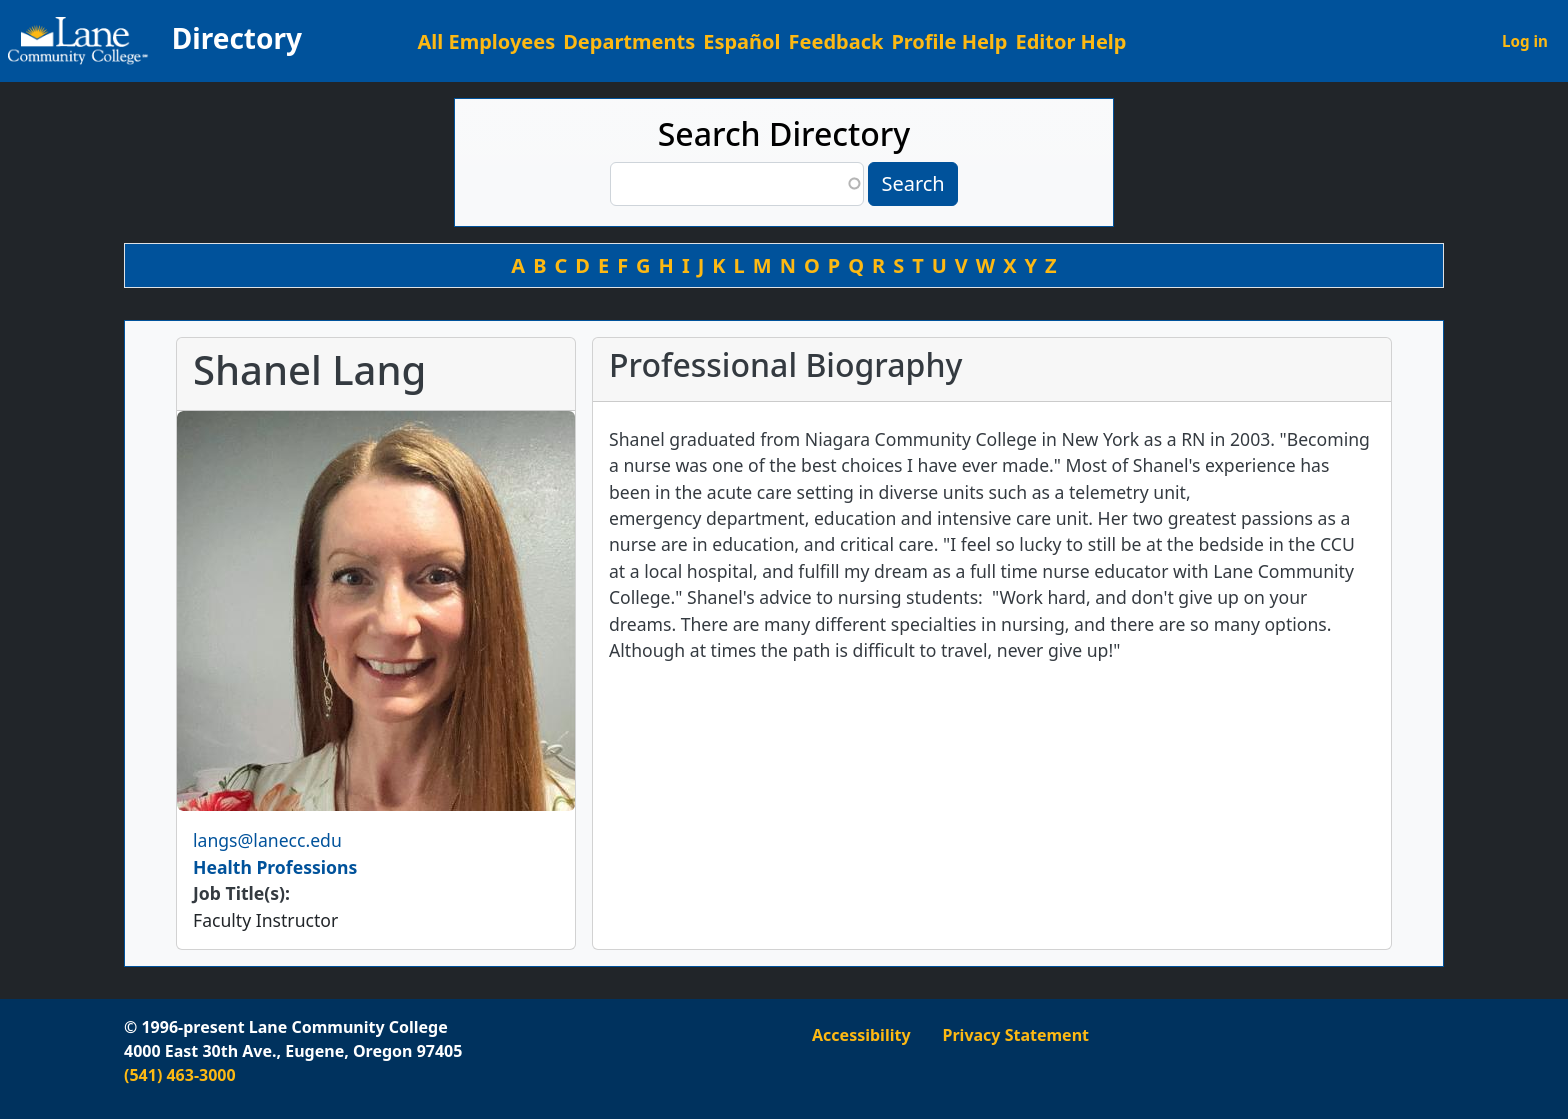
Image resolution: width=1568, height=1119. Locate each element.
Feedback (836, 41)
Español (741, 41)
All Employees (487, 41)
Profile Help (949, 41)
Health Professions (275, 867)
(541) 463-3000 (180, 1075)
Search (912, 183)
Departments (629, 41)
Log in (1525, 41)
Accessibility (861, 1035)
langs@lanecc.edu (267, 840)
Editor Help (1070, 41)
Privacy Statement (1016, 1035)
